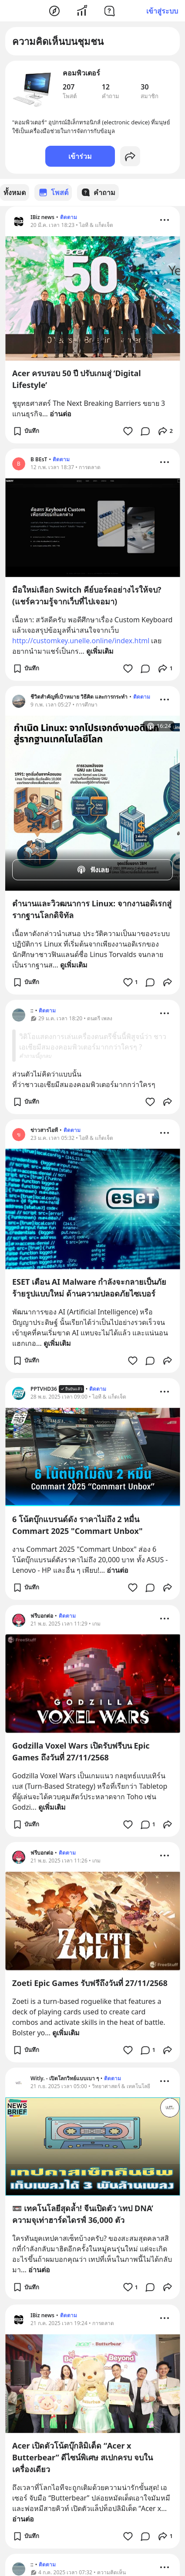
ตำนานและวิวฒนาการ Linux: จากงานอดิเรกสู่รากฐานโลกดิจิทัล (92, 909)
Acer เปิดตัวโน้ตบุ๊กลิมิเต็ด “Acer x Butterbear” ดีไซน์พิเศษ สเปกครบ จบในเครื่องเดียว (82, 2457)
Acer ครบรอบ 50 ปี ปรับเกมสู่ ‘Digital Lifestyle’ (76, 378)
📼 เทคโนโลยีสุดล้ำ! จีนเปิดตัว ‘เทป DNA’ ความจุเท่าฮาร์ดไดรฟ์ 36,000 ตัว (82, 2213)
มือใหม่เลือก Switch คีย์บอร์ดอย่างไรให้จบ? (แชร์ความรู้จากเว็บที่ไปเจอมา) (86, 595)
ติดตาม (68, 216)
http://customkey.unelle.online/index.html (80, 640)
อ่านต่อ (60, 413)
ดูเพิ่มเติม (100, 650)
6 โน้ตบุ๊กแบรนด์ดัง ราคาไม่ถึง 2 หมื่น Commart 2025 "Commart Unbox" (77, 1524)
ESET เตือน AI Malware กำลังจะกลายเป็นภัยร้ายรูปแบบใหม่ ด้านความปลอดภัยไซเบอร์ (89, 1287)
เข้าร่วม (80, 156)
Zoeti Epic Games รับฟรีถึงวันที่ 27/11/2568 (90, 1982)
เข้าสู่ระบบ (162, 11)
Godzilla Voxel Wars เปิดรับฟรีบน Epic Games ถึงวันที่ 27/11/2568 (81, 1751)
